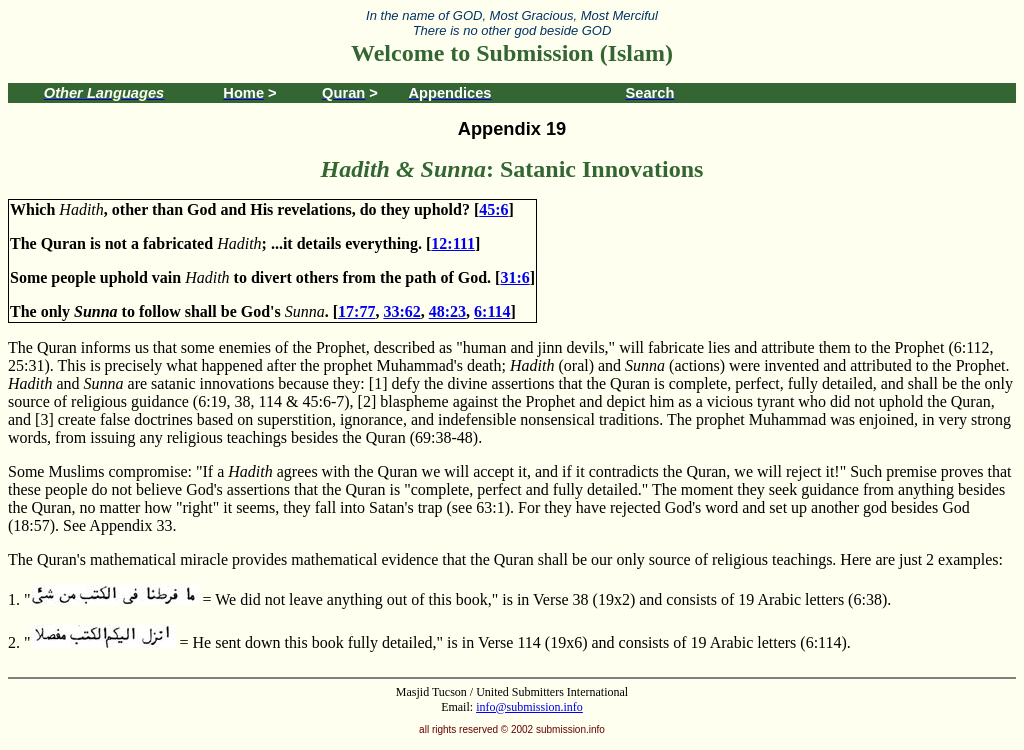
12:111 (453, 243)
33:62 (401, 311)
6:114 (492, 311)
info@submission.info (529, 707)
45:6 (493, 209)
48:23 (447, 311)
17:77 (356, 311)
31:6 (514, 277)
